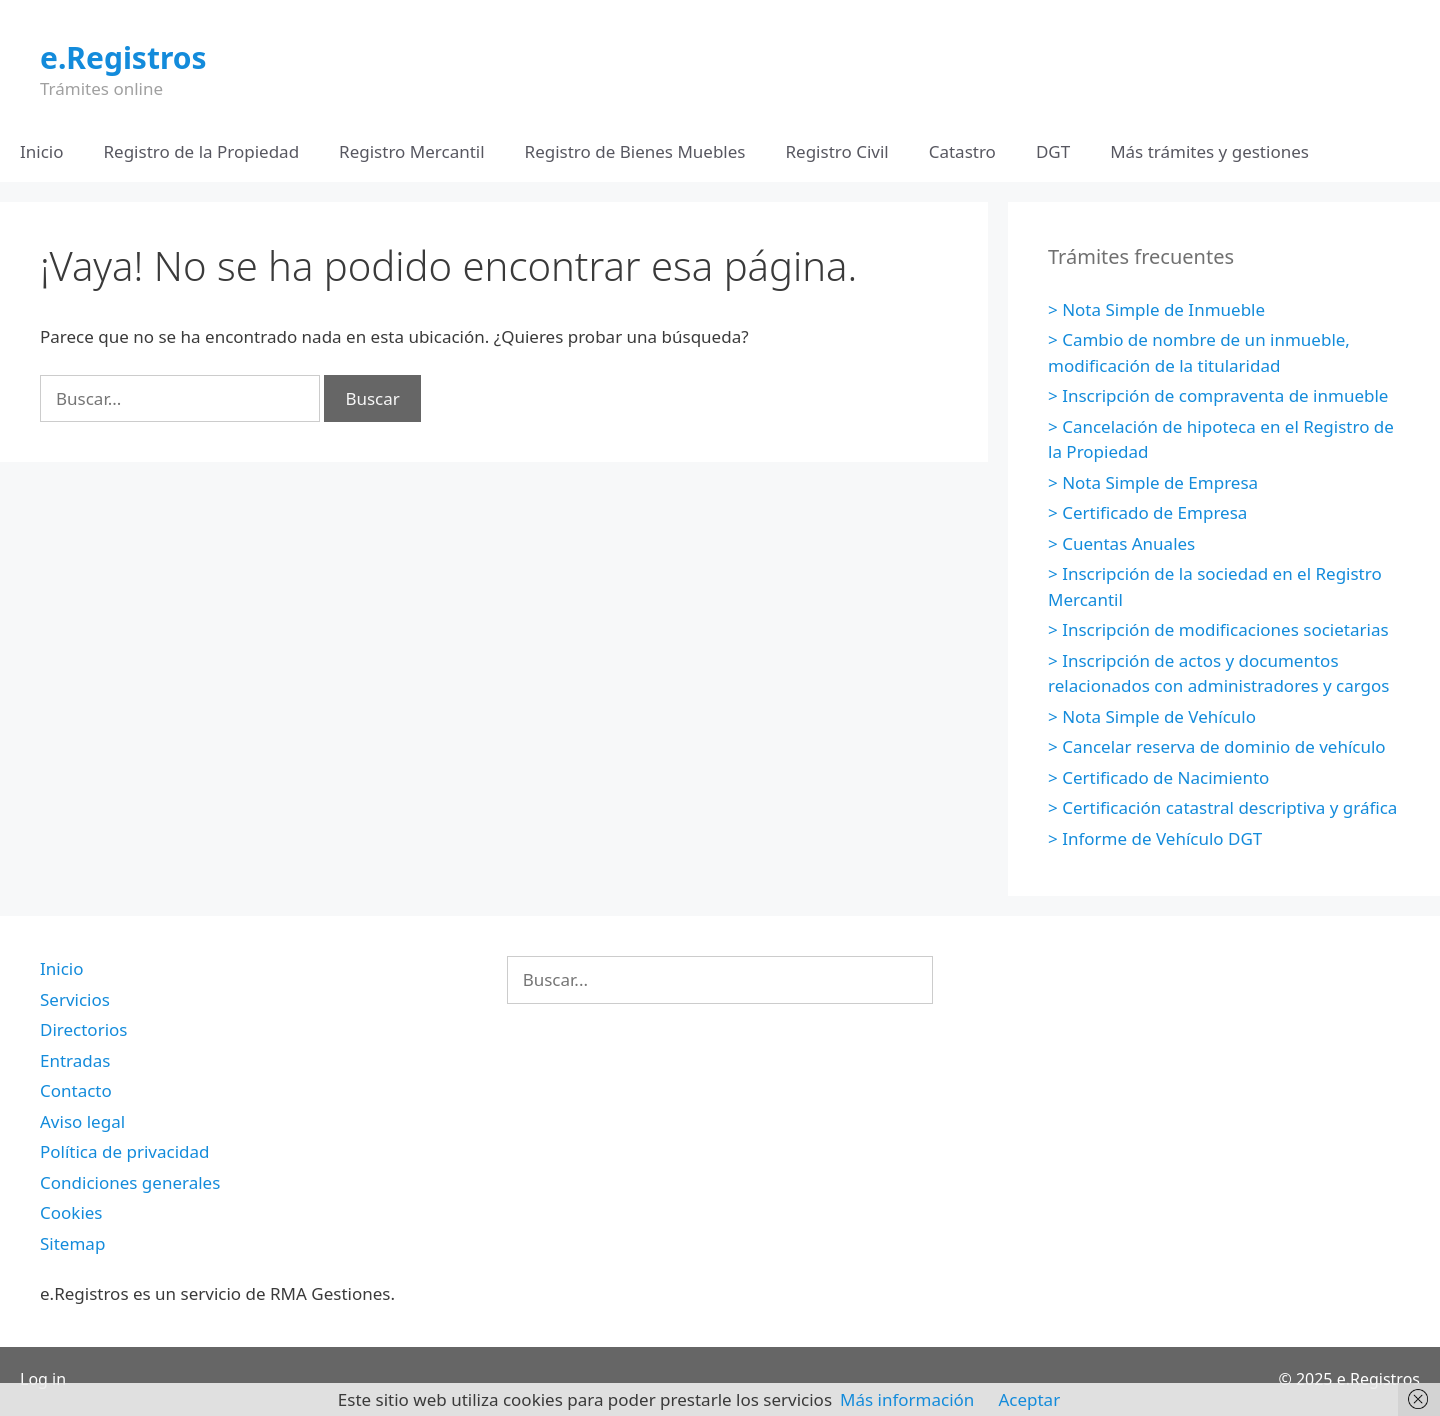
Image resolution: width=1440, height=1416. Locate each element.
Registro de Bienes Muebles (635, 151)
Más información (907, 1399)
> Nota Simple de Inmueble (1156, 309)
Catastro (962, 151)
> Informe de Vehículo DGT (1155, 838)
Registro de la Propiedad (202, 151)
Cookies (71, 1212)
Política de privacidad (124, 1151)
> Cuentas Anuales (1121, 543)
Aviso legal (82, 1121)
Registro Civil (836, 151)
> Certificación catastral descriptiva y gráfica (1222, 807)
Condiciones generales (130, 1182)
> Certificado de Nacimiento (1158, 777)
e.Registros (123, 57)
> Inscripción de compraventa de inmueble (1218, 395)
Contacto (76, 1090)
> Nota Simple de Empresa (1153, 482)
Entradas (75, 1060)
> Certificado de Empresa (1147, 512)
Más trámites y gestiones (1209, 151)
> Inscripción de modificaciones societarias (1218, 629)
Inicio (42, 151)
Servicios (75, 999)
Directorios (83, 1029)
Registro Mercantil (411, 151)
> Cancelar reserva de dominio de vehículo (1217, 746)
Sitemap (72, 1243)
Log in (43, 1379)
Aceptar (1029, 1399)
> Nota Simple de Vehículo (1152, 716)
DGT (1053, 151)
